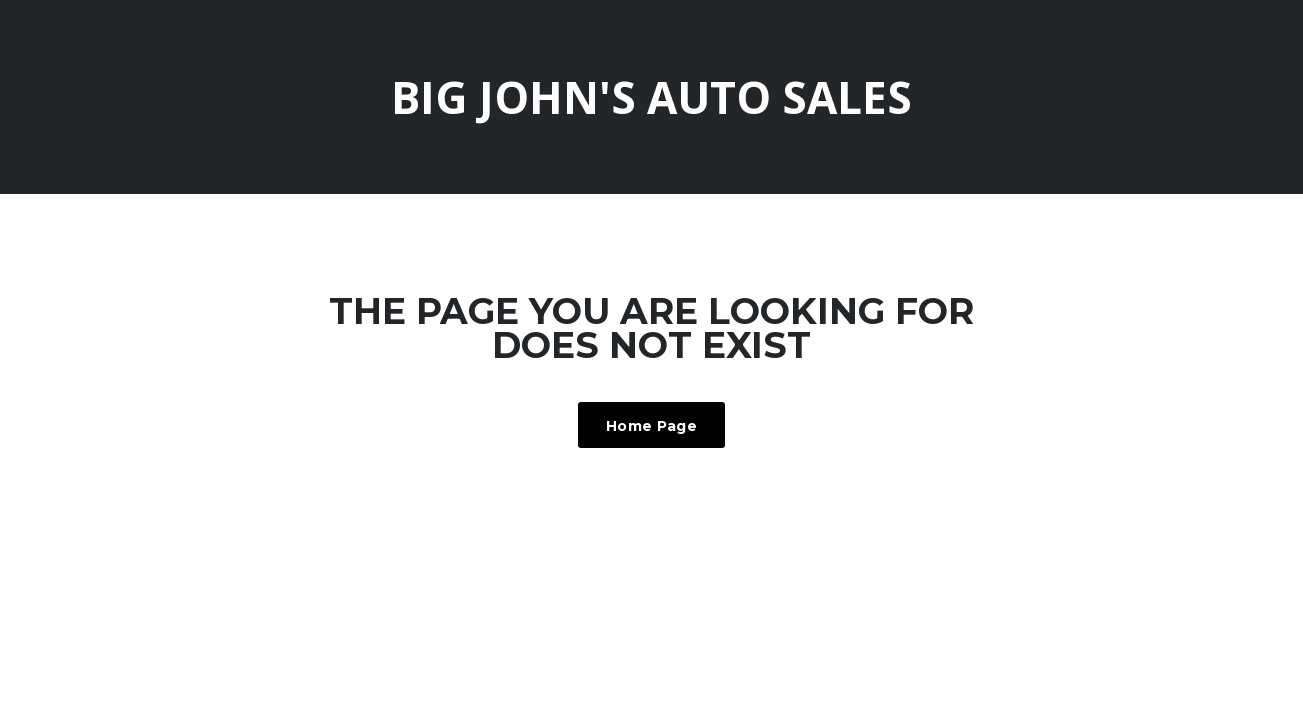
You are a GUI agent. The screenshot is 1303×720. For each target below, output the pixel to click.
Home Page (651, 426)
